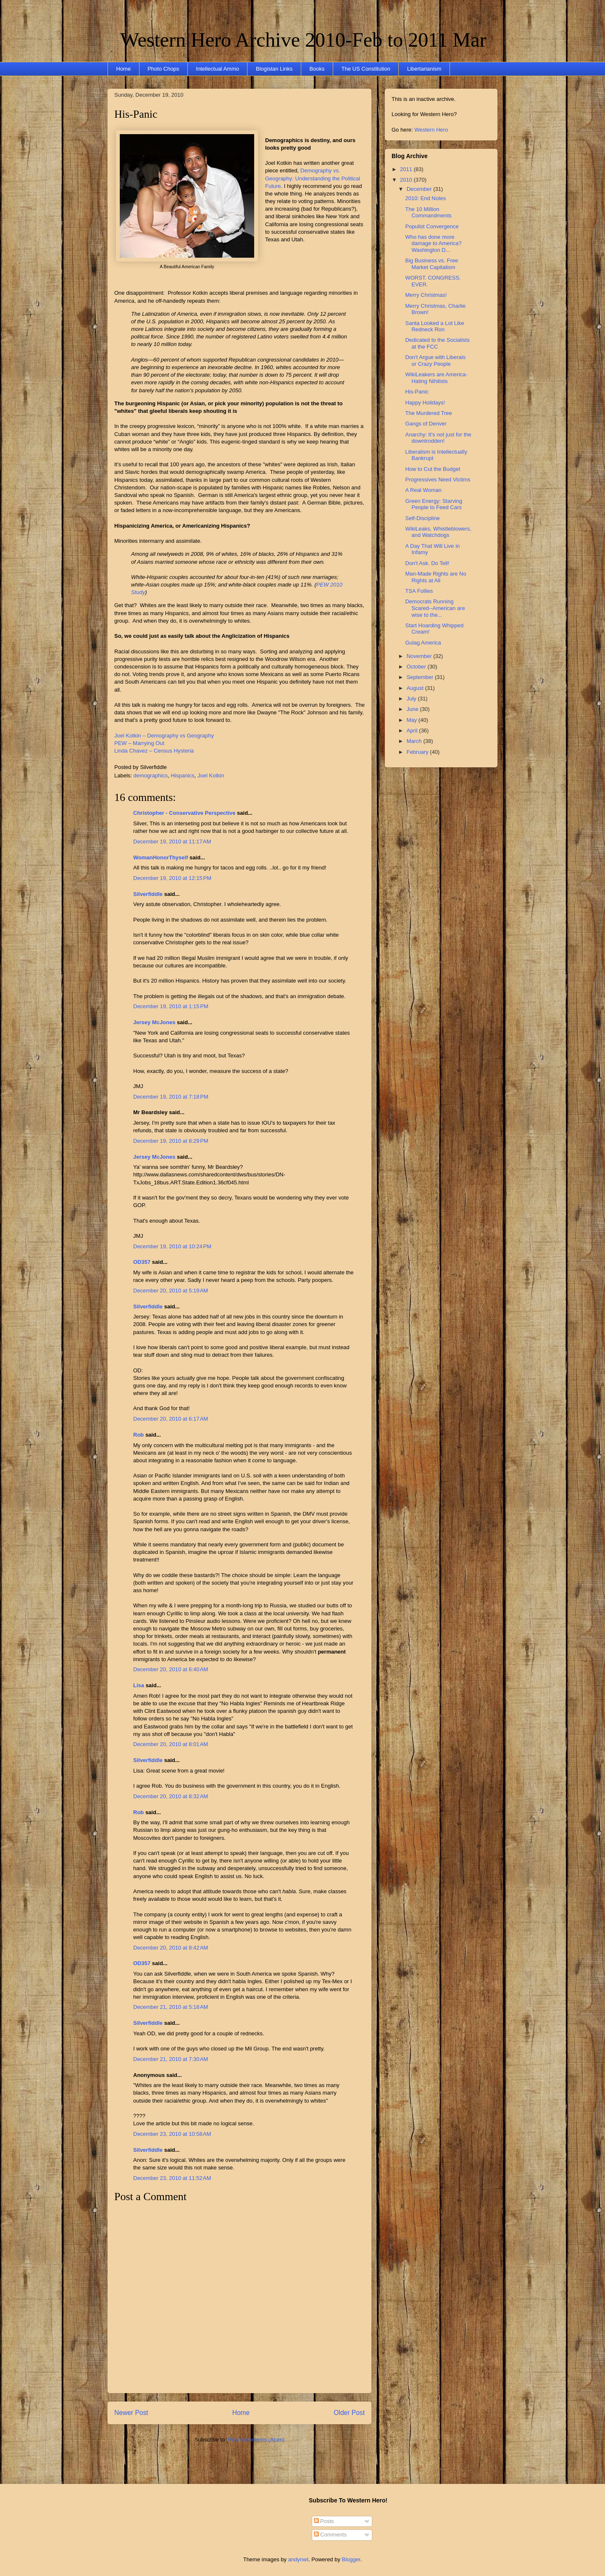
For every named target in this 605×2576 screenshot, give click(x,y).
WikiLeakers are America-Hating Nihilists (436, 377)
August (416, 688)
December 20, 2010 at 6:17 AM (170, 1419)
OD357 (141, 1262)
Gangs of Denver (425, 423)
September (421, 677)
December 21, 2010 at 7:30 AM (170, 2059)
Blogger (351, 2559)
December (420, 189)
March (415, 741)
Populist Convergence (431, 226)
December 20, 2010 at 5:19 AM (170, 1290)
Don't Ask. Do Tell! (427, 563)
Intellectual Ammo (217, 69)
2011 (407, 169)
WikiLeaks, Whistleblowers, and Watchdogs (438, 532)
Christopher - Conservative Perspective (184, 813)
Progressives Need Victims (437, 479)
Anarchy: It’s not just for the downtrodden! (438, 437)
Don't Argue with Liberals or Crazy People (435, 360)
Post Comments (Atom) (256, 2439)
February (418, 752)
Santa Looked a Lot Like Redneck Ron (434, 326)
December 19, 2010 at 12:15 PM (172, 878)
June (413, 709)
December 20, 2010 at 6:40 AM (170, 1669)
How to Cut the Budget (432, 469)
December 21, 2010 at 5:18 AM (170, 2007)
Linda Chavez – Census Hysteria (154, 751)
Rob (138, 1435)
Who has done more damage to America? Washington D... (433, 243)
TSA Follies (419, 591)
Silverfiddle (148, 894)
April (413, 730)
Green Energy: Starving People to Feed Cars (433, 504)
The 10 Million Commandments (428, 212)
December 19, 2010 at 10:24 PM (172, 1246)
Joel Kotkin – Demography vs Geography (164, 735)
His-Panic (136, 114)
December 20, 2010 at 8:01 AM (170, 1744)
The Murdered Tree (428, 413)
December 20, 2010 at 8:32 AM (170, 1796)
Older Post (349, 2412)
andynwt (298, 2559)
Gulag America (423, 642)
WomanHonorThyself (160, 857)
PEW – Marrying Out (139, 743)
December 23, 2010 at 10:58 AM (172, 2134)
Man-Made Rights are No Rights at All (435, 577)
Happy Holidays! (425, 402)
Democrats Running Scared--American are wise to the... (435, 608)
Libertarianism (424, 69)
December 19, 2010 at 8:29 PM (170, 1141)
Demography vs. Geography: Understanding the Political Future (312, 178)
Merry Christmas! (426, 295)
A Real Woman (423, 490)
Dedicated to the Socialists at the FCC (437, 343)
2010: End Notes (425, 198)
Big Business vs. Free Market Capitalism (431, 263)
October (417, 666)
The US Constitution (366, 69)
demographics (151, 775)
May (412, 720)
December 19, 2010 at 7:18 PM (170, 1097)
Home (123, 69)
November (420, 656)
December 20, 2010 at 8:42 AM (170, 1948)
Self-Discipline (422, 518)
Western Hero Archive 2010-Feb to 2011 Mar (303, 40)
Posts (324, 2521)
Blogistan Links (274, 69)
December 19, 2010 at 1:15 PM (170, 1006)
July (412, 698)
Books (316, 69)
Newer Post (131, 2412)
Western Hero (431, 130)
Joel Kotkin (210, 775)
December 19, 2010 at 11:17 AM (172, 841)
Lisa (138, 1685)
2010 (407, 180)
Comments (330, 2534)
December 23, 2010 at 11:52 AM (172, 2178)
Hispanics (182, 775)
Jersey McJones (154, 1022)
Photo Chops (163, 69)
